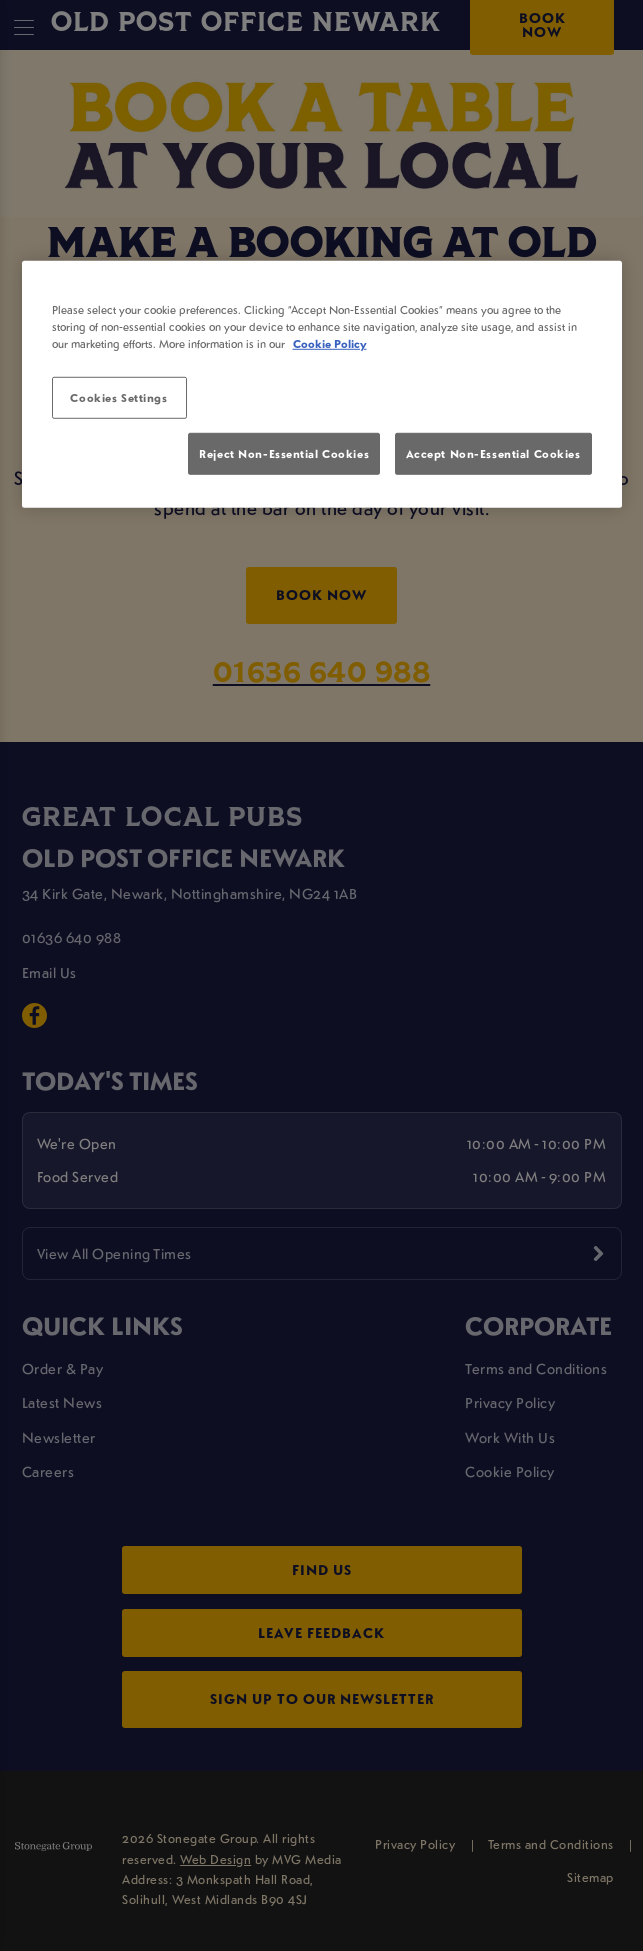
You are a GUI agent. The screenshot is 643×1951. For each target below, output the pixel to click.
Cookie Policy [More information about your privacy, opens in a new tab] (330, 343)
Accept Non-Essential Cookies (493, 453)
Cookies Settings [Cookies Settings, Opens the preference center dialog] (118, 397)
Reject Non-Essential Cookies (284, 453)
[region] (322, 384)
